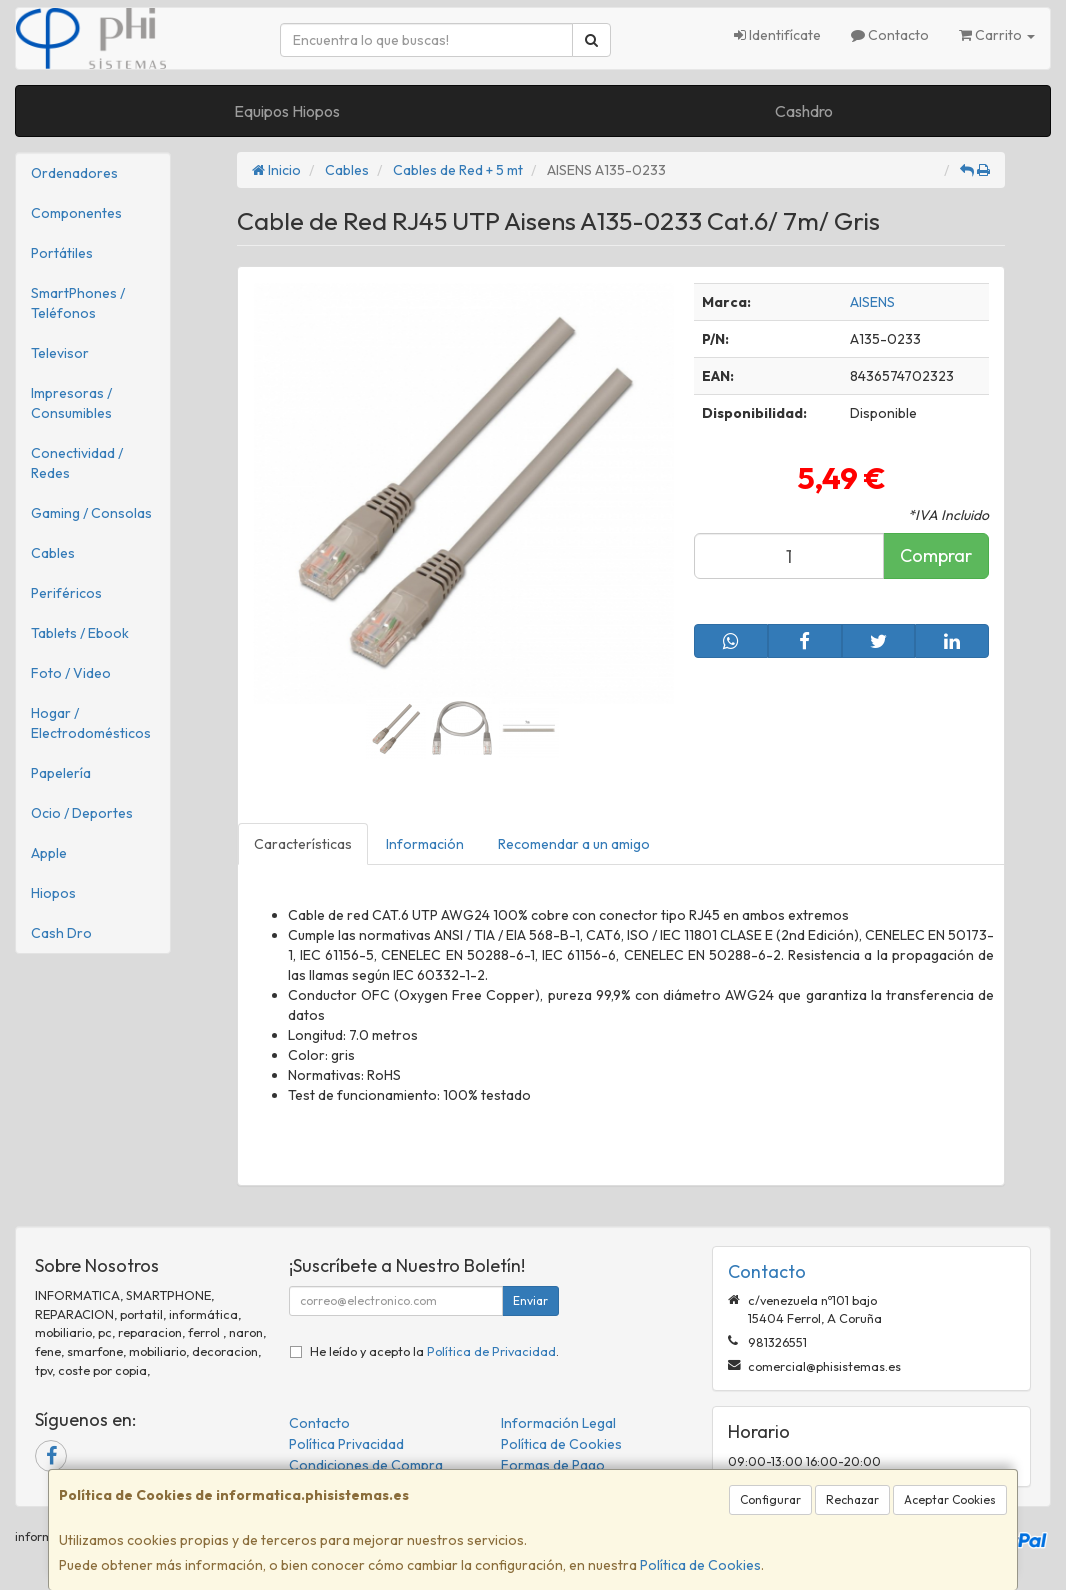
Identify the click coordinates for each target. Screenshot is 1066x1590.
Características (303, 844)
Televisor (60, 353)
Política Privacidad (346, 1444)
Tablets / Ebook (80, 633)
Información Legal (558, 1423)
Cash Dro (61, 933)
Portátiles (62, 253)
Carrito (997, 35)
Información (425, 844)
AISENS (872, 302)
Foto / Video (71, 673)
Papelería (61, 773)
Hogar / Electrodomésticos (91, 723)
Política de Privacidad (491, 1351)
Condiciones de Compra (366, 1465)
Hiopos (53, 893)
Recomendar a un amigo (574, 844)
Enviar (530, 1300)
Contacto (890, 35)
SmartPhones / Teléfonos (78, 303)
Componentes (76, 213)
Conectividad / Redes (77, 463)
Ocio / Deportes (82, 813)
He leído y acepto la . (434, 1351)
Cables (53, 553)
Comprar (936, 555)
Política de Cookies (700, 1565)
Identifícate (777, 35)
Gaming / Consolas (91, 513)
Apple (49, 853)
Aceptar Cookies (950, 1499)
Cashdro (804, 111)
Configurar (770, 1499)
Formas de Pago (553, 1465)
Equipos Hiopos (287, 111)
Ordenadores (74, 173)
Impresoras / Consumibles (71, 403)
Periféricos (66, 593)
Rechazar (852, 1499)
